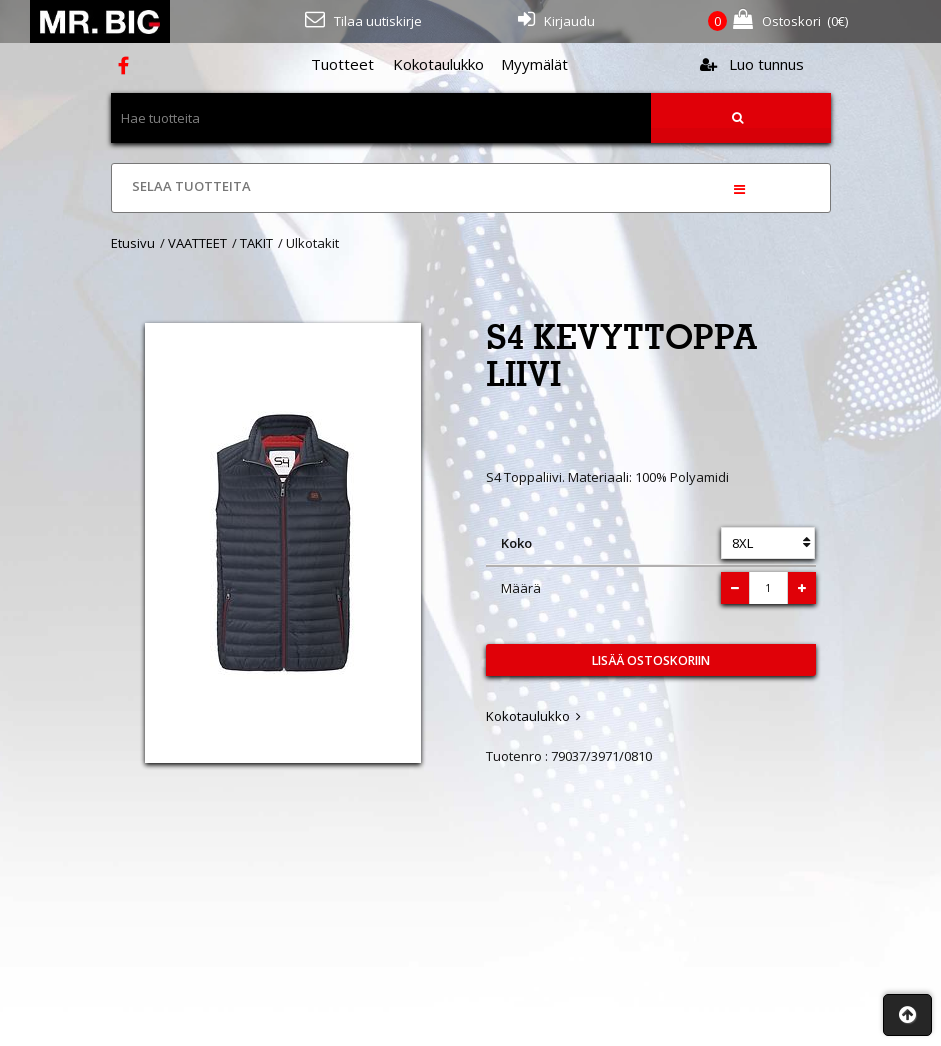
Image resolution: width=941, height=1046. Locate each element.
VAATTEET (197, 243)
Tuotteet (342, 64)
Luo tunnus (752, 64)
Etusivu (133, 243)
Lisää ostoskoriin (651, 660)
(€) (778, 21)
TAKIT (256, 243)
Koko (516, 543)
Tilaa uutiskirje (363, 19)
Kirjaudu (556, 19)
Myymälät (534, 64)
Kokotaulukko (438, 64)
